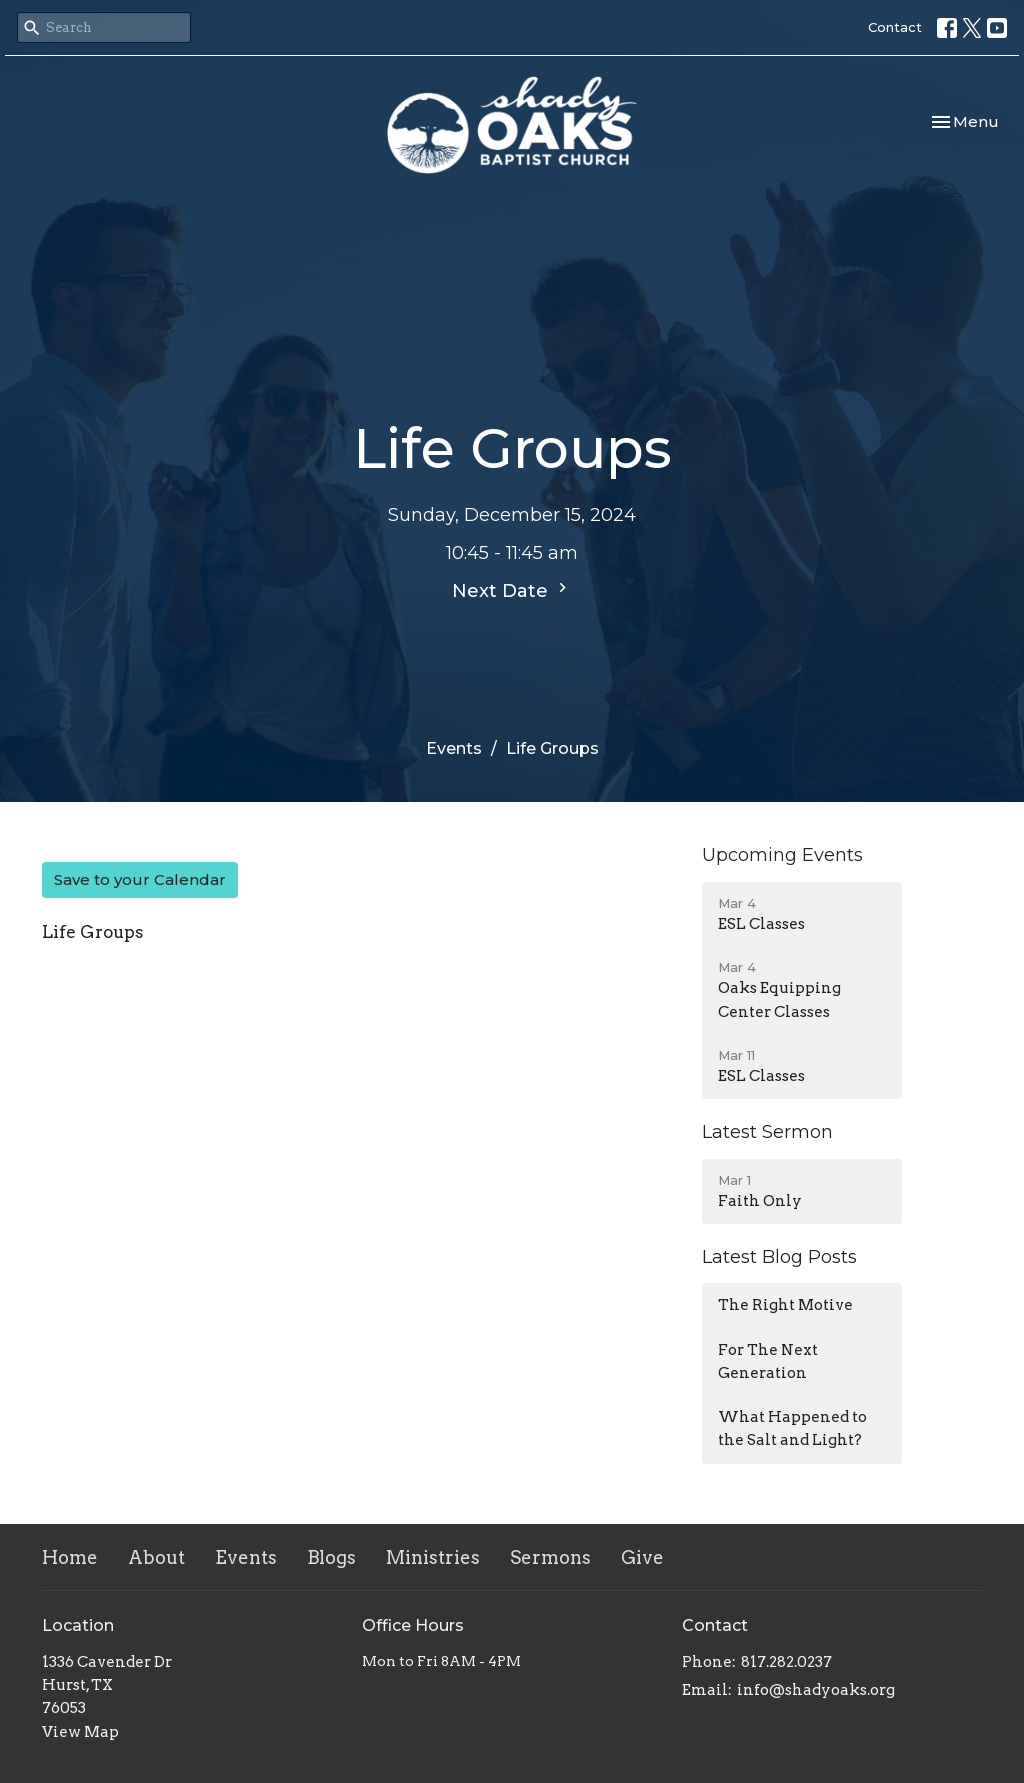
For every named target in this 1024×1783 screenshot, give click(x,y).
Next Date (512, 590)
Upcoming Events (782, 855)
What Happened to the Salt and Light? (792, 1428)
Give (642, 1557)
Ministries (433, 1557)
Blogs (331, 1557)
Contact (895, 27)
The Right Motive (785, 1305)
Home (70, 1557)
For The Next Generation (768, 1361)
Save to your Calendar (140, 879)
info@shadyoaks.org (816, 1690)
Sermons (550, 1557)
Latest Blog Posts (779, 1257)
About (156, 1557)
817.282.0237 (786, 1662)
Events (454, 748)
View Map (80, 1732)
